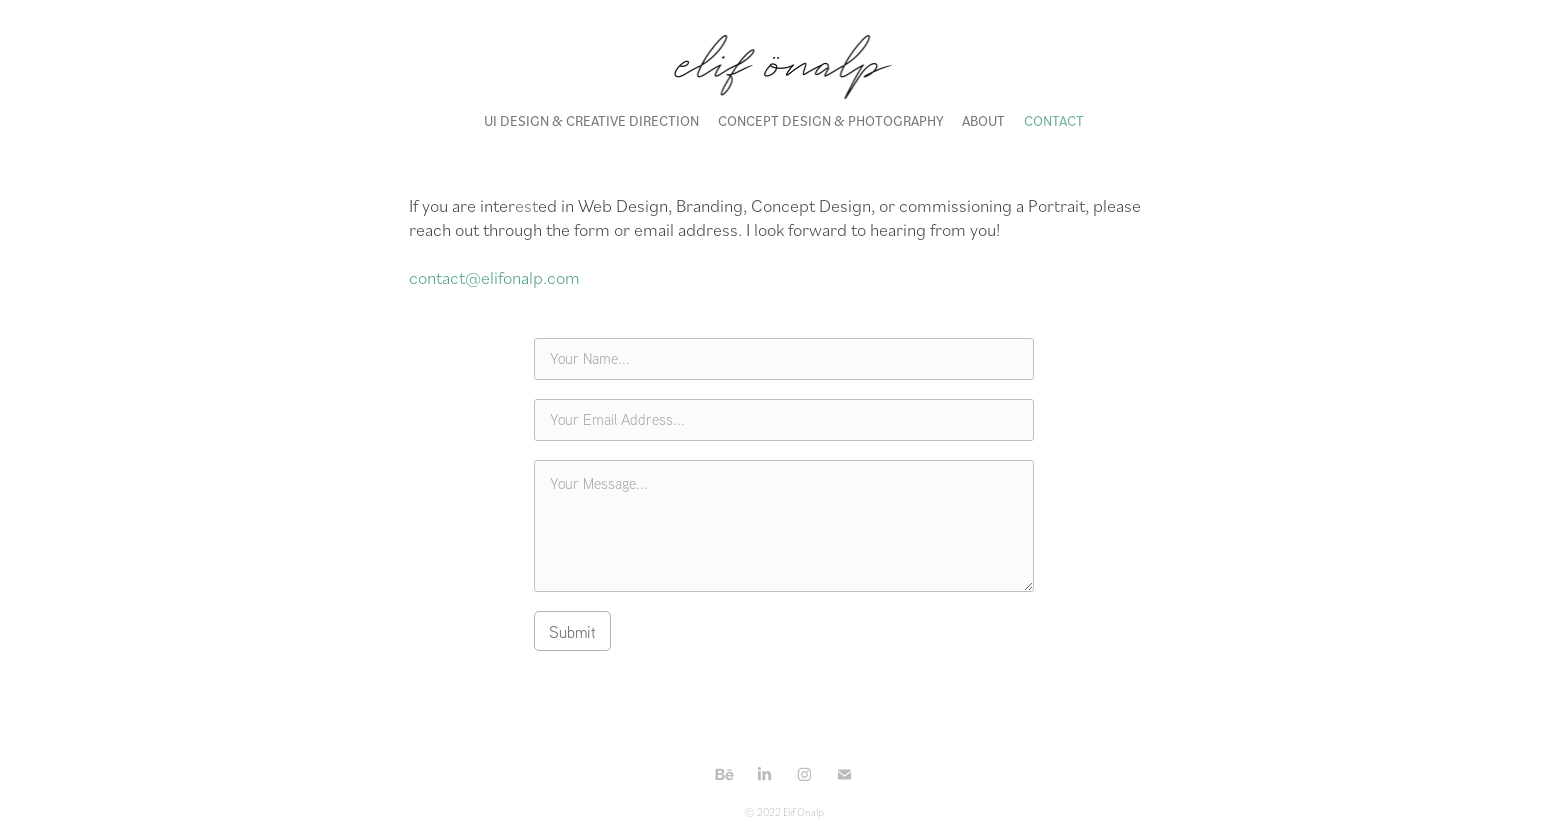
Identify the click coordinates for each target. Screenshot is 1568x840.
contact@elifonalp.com (494, 277)
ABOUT (983, 120)
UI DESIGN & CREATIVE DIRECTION (591, 120)
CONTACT (1054, 120)
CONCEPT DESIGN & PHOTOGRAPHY (831, 120)
